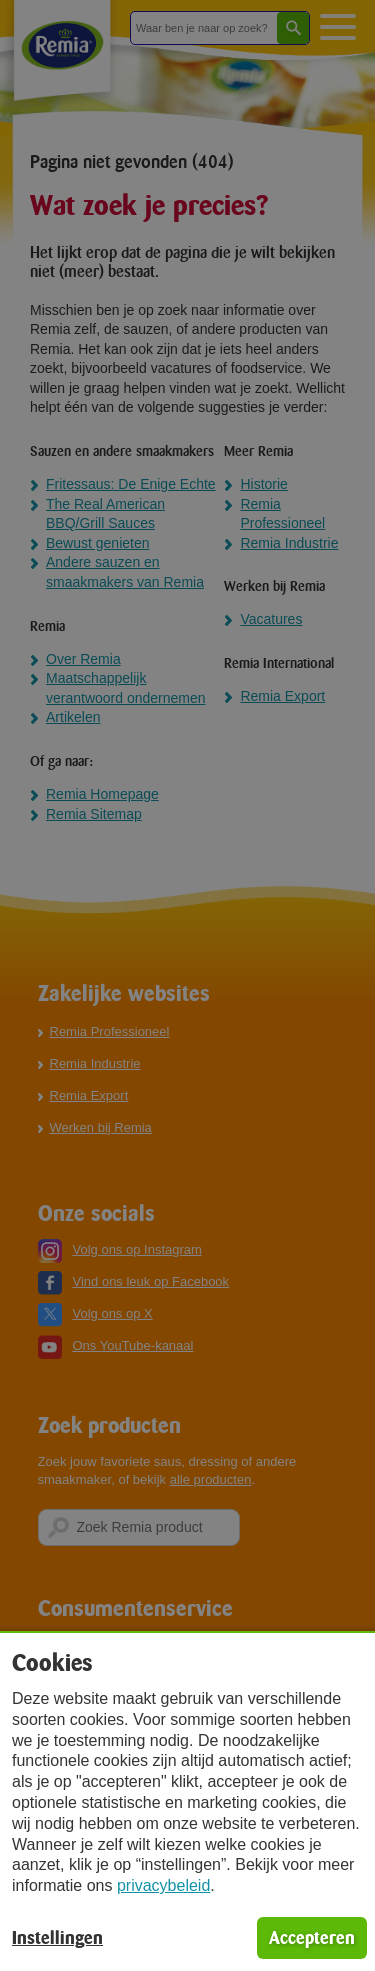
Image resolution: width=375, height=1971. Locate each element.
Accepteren (312, 1938)
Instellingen (57, 1938)
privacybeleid (163, 1885)
